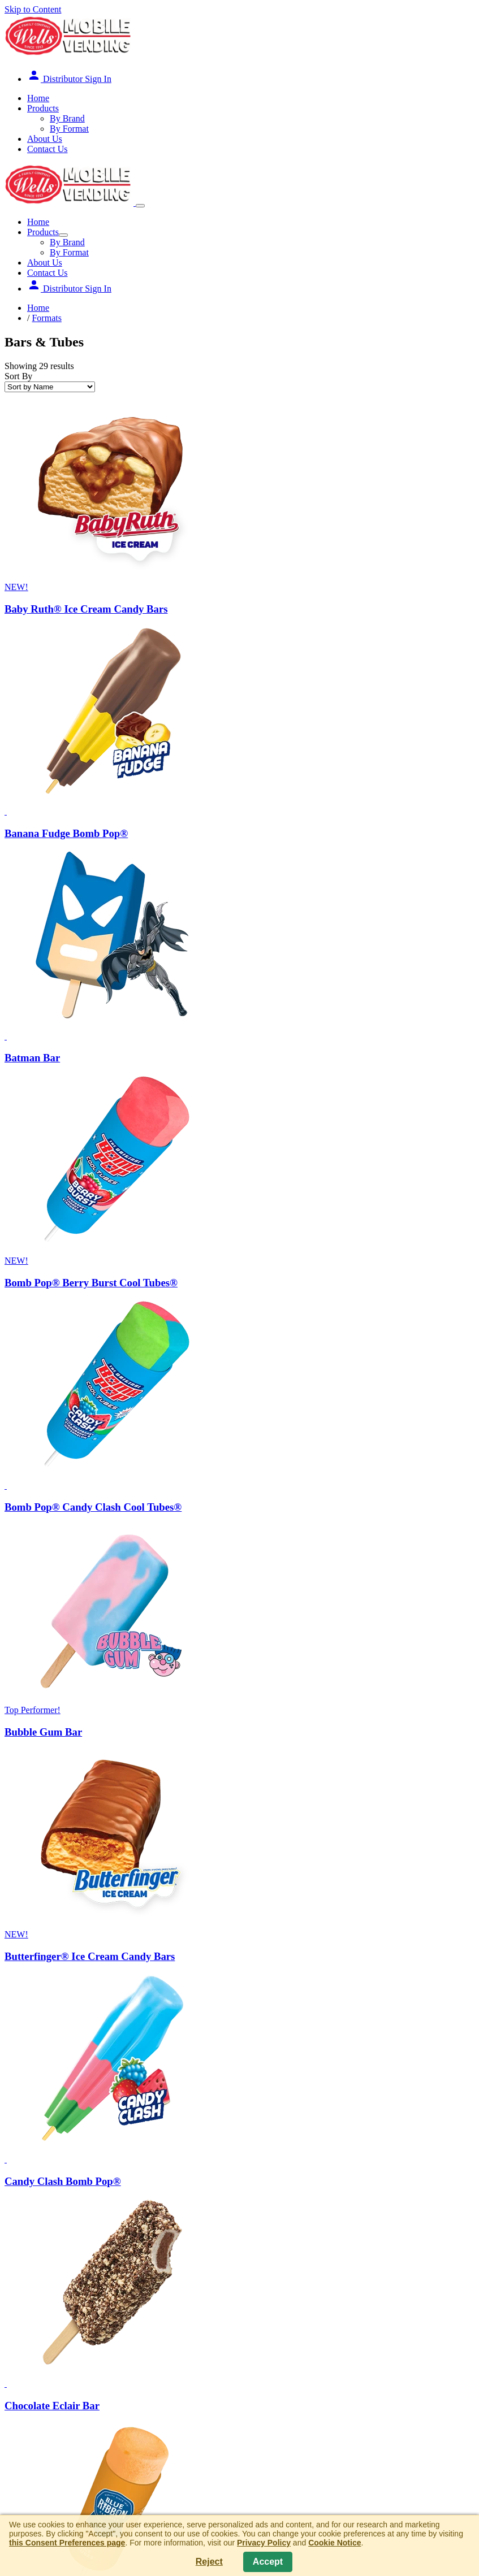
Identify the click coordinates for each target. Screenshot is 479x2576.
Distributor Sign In (69, 79)
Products (43, 108)
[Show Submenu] (63, 235)
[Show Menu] (140, 205)
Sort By (18, 376)
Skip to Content (33, 9)
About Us (44, 139)
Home (38, 98)
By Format (69, 128)
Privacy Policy (264, 2542)
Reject (209, 2561)
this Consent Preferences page (67, 2542)
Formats (46, 318)
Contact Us (47, 149)
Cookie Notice (334, 2542)
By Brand (67, 118)
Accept (268, 2561)
